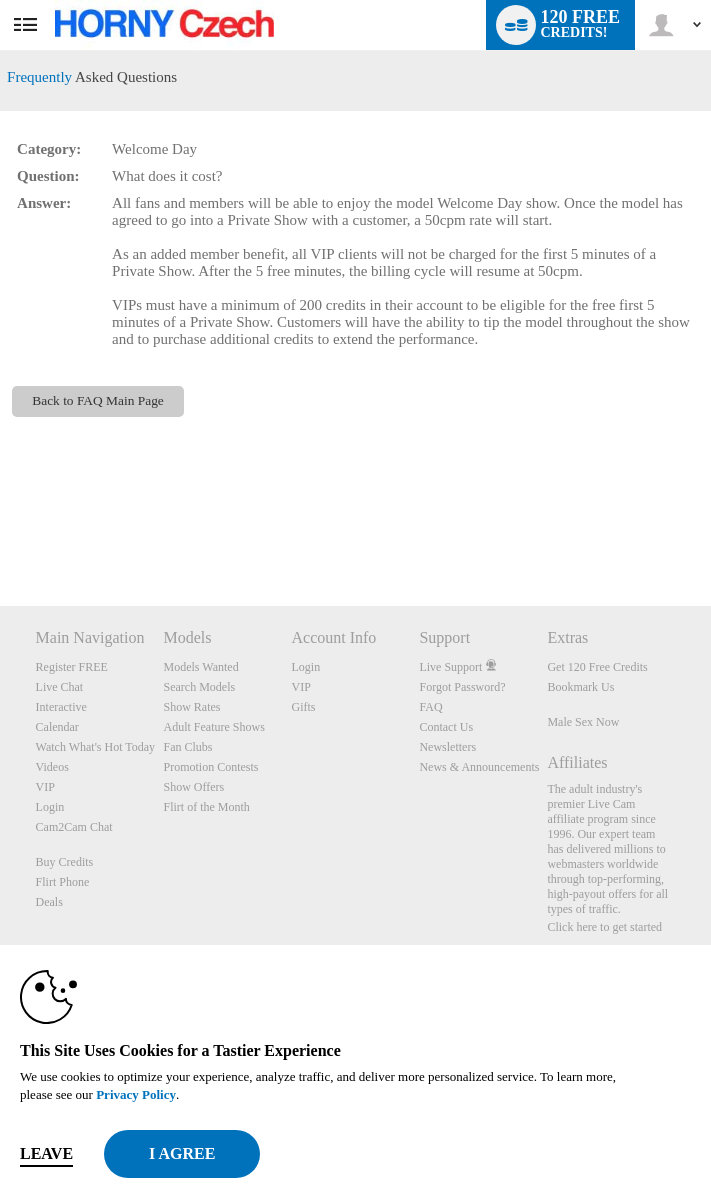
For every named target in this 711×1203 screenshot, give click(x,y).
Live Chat (60, 687)
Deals (49, 902)
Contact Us (446, 727)
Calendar (57, 727)
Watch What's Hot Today (96, 747)
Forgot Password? (462, 687)
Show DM (0, 531)
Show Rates (192, 707)
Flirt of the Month (207, 807)
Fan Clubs (188, 747)
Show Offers (194, 787)
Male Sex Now (583, 722)
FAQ (430, 707)
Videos (52, 767)
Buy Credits (65, 862)
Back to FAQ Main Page (98, 400)
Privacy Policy (136, 1094)
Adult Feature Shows (214, 727)
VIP (45, 787)
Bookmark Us (580, 687)
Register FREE (72, 667)
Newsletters (447, 747)
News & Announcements (479, 767)
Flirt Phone (63, 882)
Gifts (303, 707)
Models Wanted (201, 667)
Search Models (200, 687)
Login (50, 807)
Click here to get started (604, 927)
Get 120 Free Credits (597, 667)
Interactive (61, 707)
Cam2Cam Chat (74, 827)
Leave (46, 1153)
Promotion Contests (211, 767)
